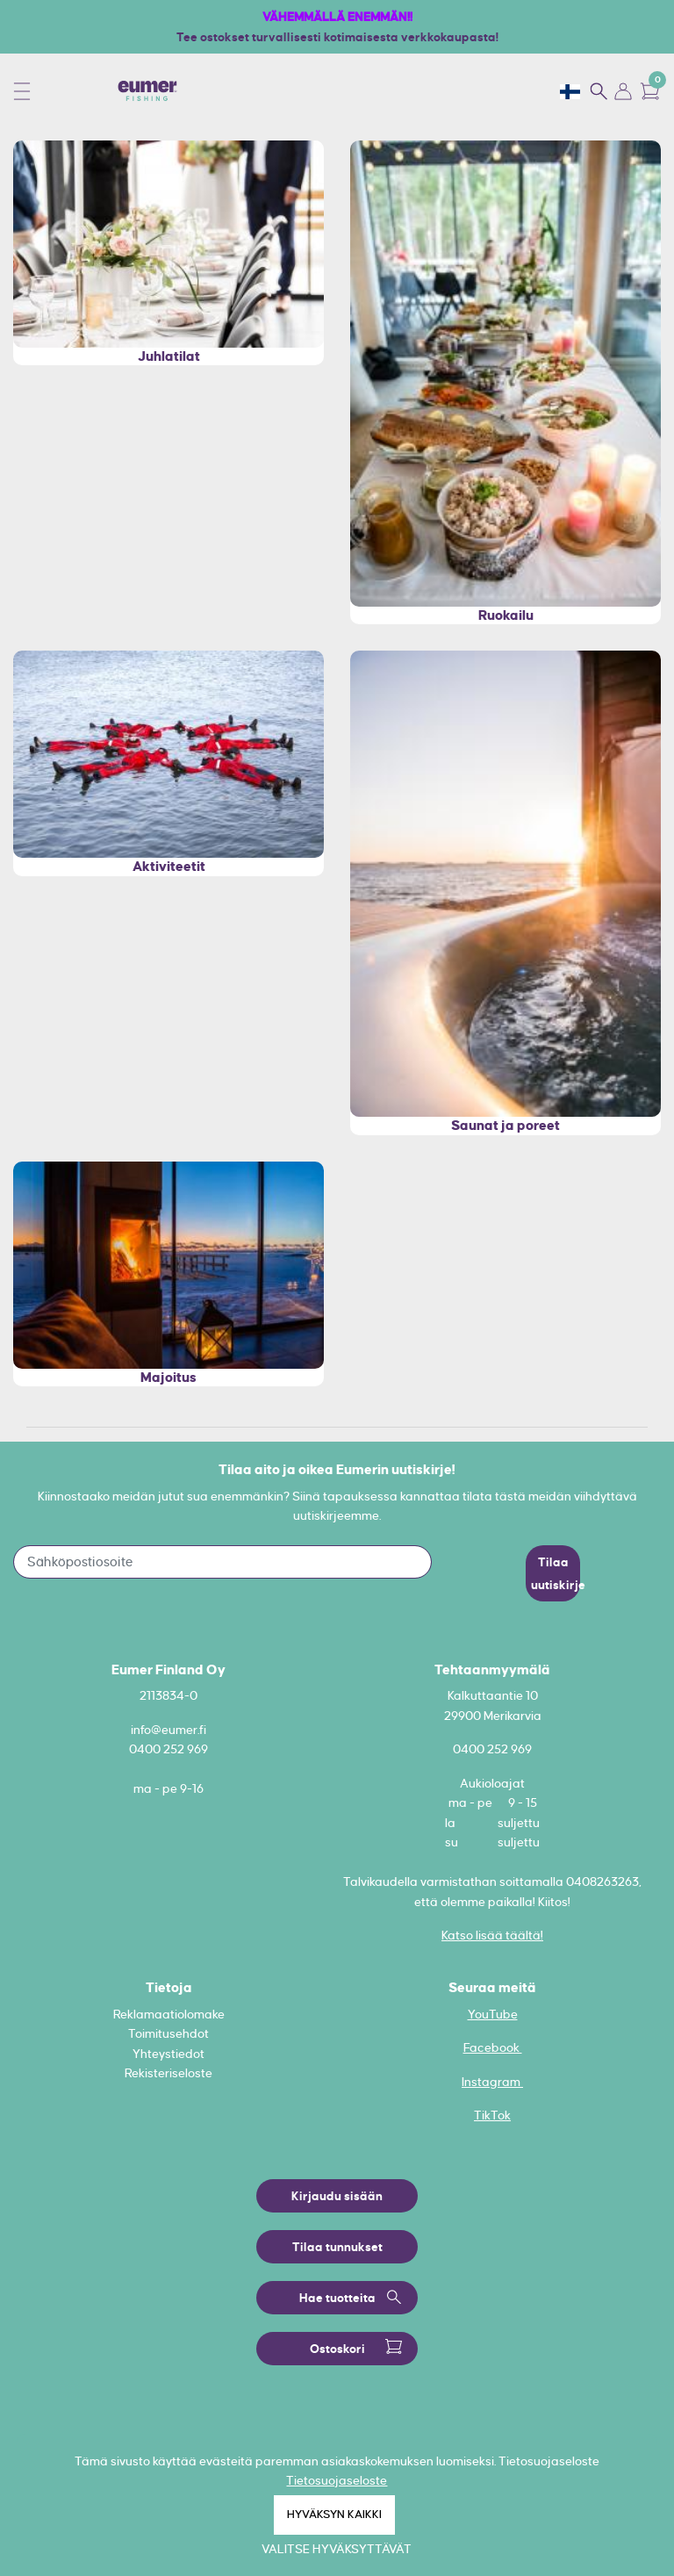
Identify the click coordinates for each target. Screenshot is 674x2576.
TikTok (492, 2115)
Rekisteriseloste (168, 2073)
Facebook (492, 2047)
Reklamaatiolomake (169, 2014)
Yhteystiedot (168, 2054)
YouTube (493, 2014)
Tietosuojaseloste (336, 2480)
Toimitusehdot (168, 2033)
